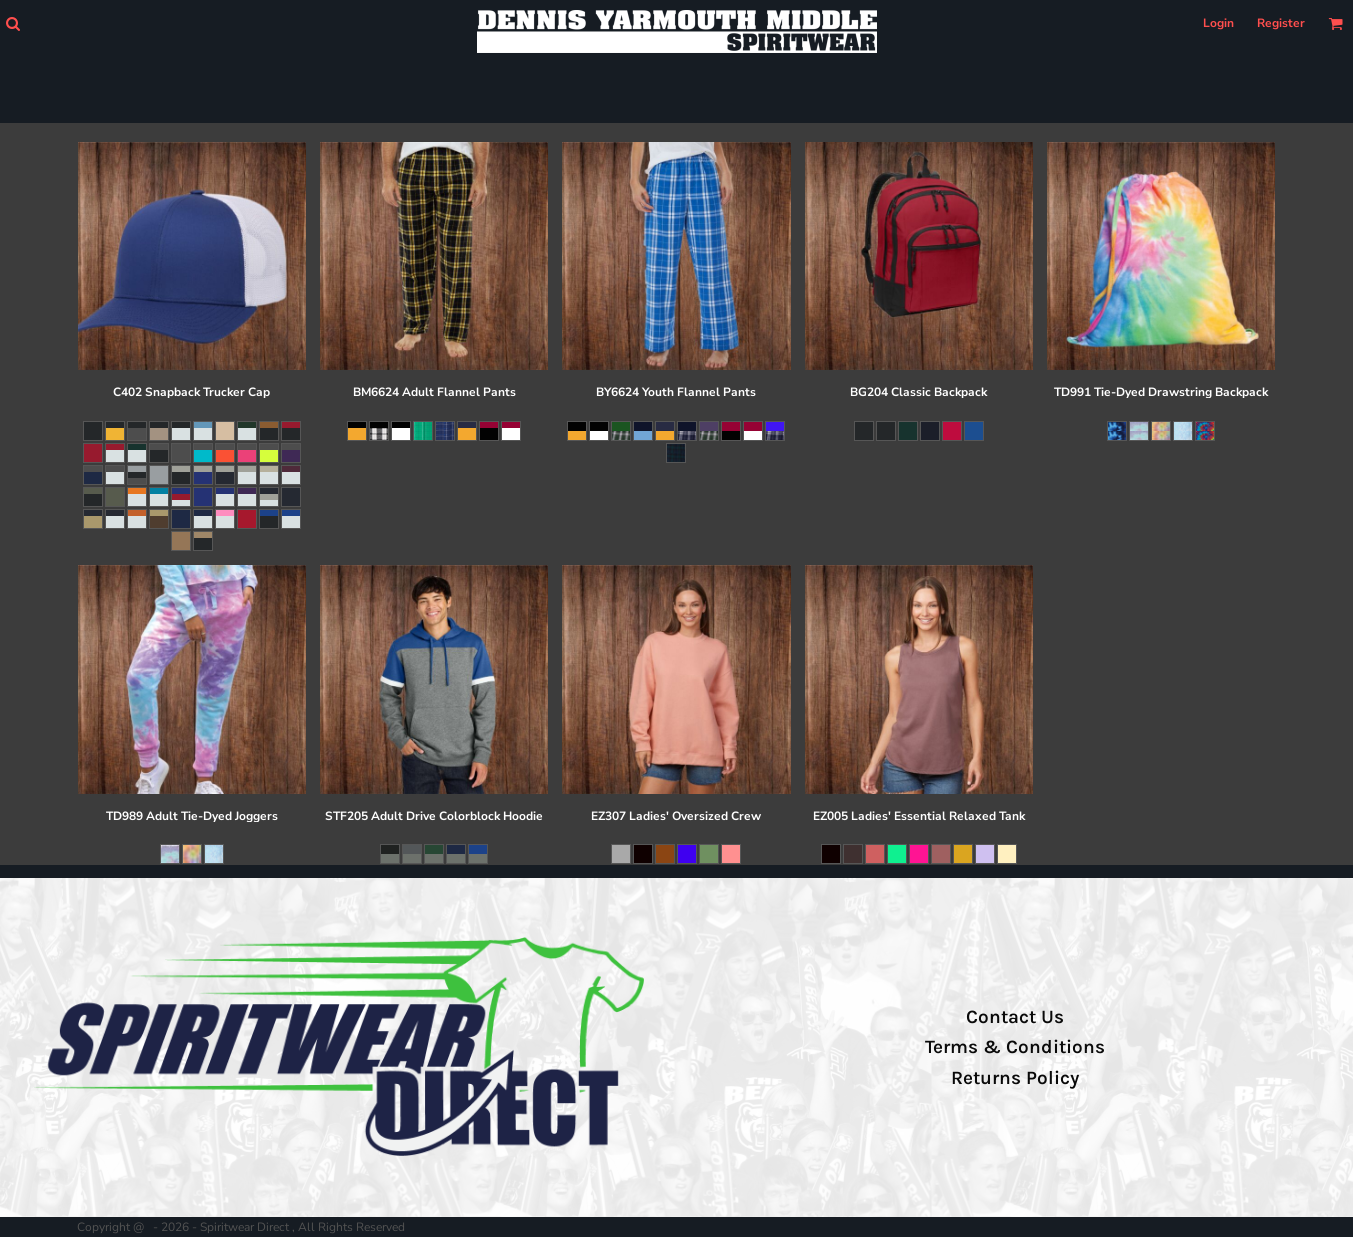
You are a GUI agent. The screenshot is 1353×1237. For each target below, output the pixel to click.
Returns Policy (1015, 1078)
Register (1281, 23)
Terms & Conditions (1015, 1047)
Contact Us (1015, 1017)
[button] (12, 23)
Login (1218, 23)
